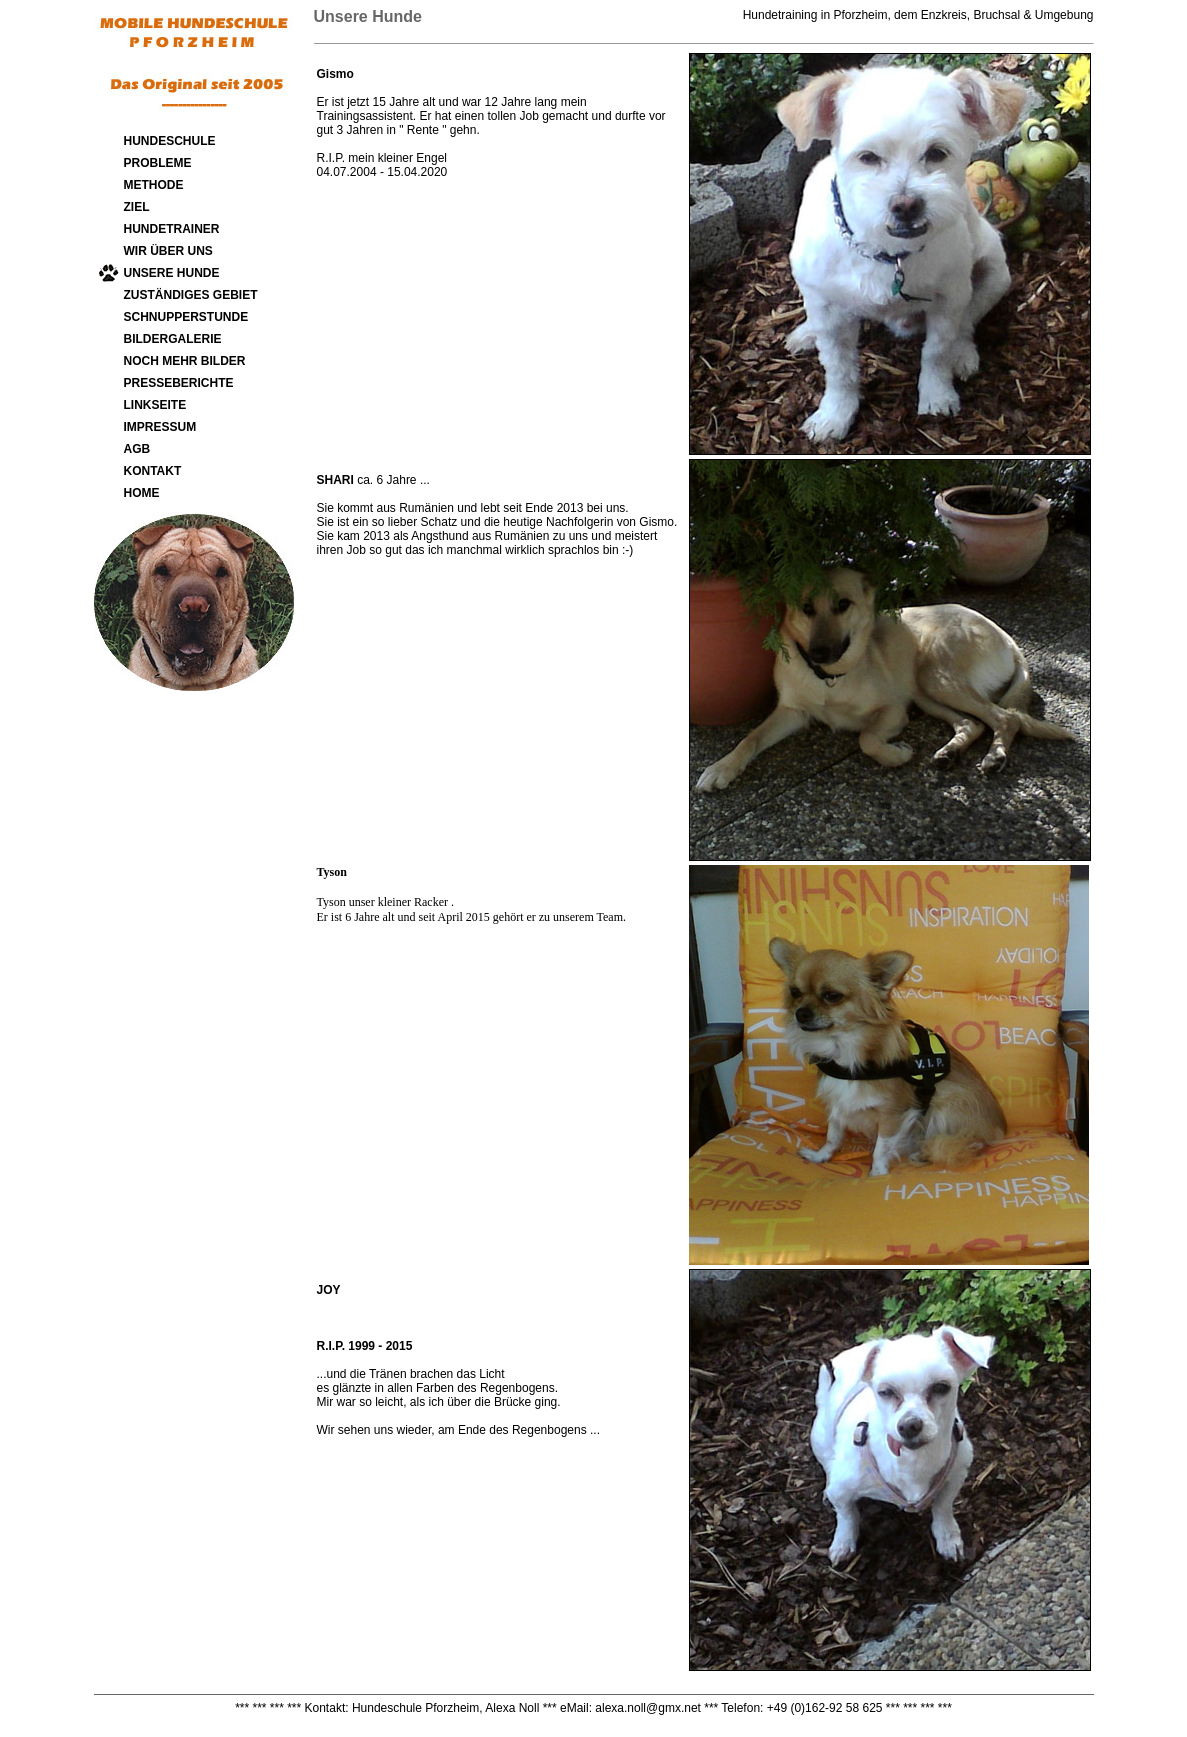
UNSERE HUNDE (172, 273)
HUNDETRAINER (172, 229)
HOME (142, 493)
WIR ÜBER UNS (168, 251)
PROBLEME (158, 163)
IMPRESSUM (160, 427)
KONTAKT (153, 471)
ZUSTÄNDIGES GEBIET (191, 295)
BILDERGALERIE (173, 339)
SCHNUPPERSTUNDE (186, 317)
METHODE (154, 185)
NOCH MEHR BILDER (185, 361)
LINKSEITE (155, 405)
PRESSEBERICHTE (179, 383)
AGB (137, 449)
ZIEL (137, 207)
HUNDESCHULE (170, 141)
